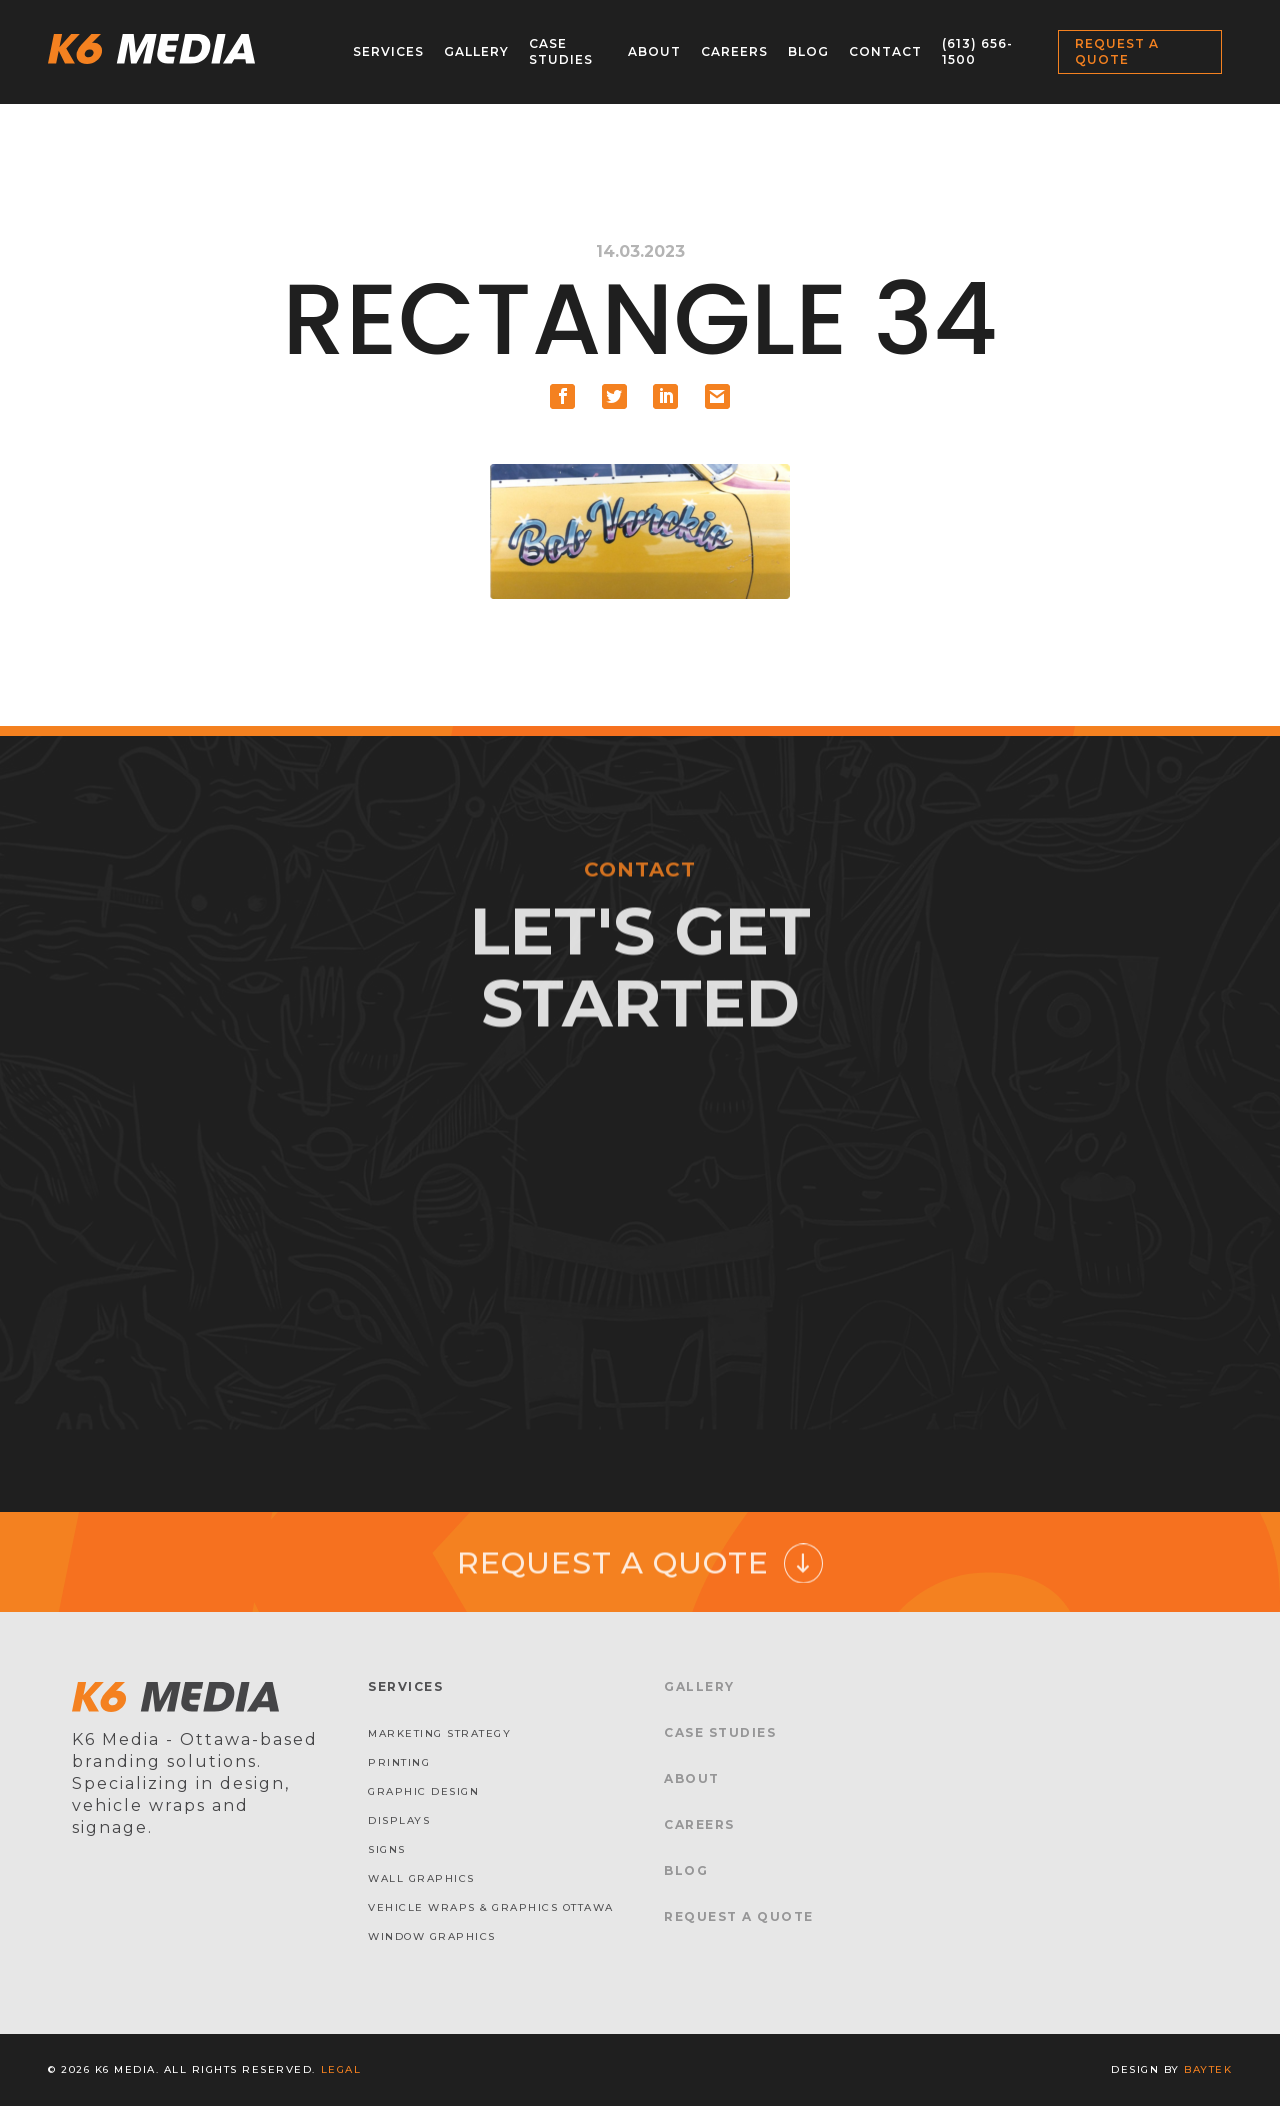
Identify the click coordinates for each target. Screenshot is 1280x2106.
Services (388, 51)
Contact (885, 51)
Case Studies (561, 51)
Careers (734, 51)
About (654, 51)
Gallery (476, 51)
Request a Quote (1117, 51)
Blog (808, 51)
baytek (1208, 2069)
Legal (341, 2069)
